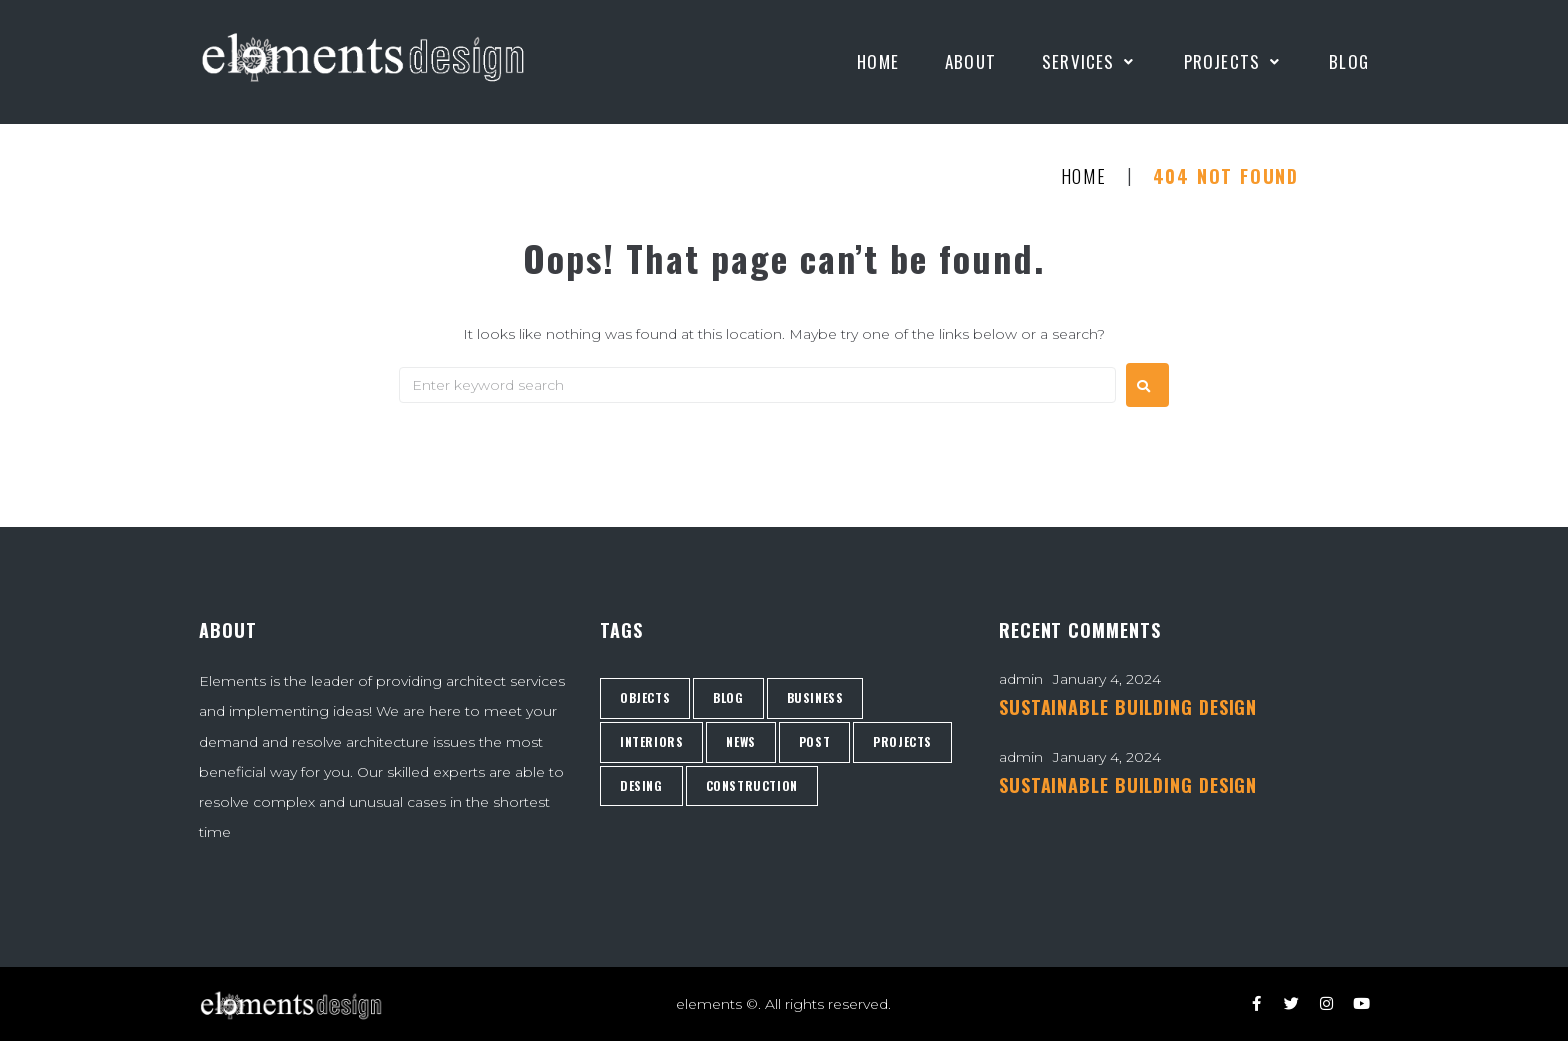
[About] (970, 62)
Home (1084, 177)
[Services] (1090, 62)
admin (1021, 679)
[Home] (878, 62)
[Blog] (1349, 62)
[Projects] (1234, 62)
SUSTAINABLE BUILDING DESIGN (1128, 707)
